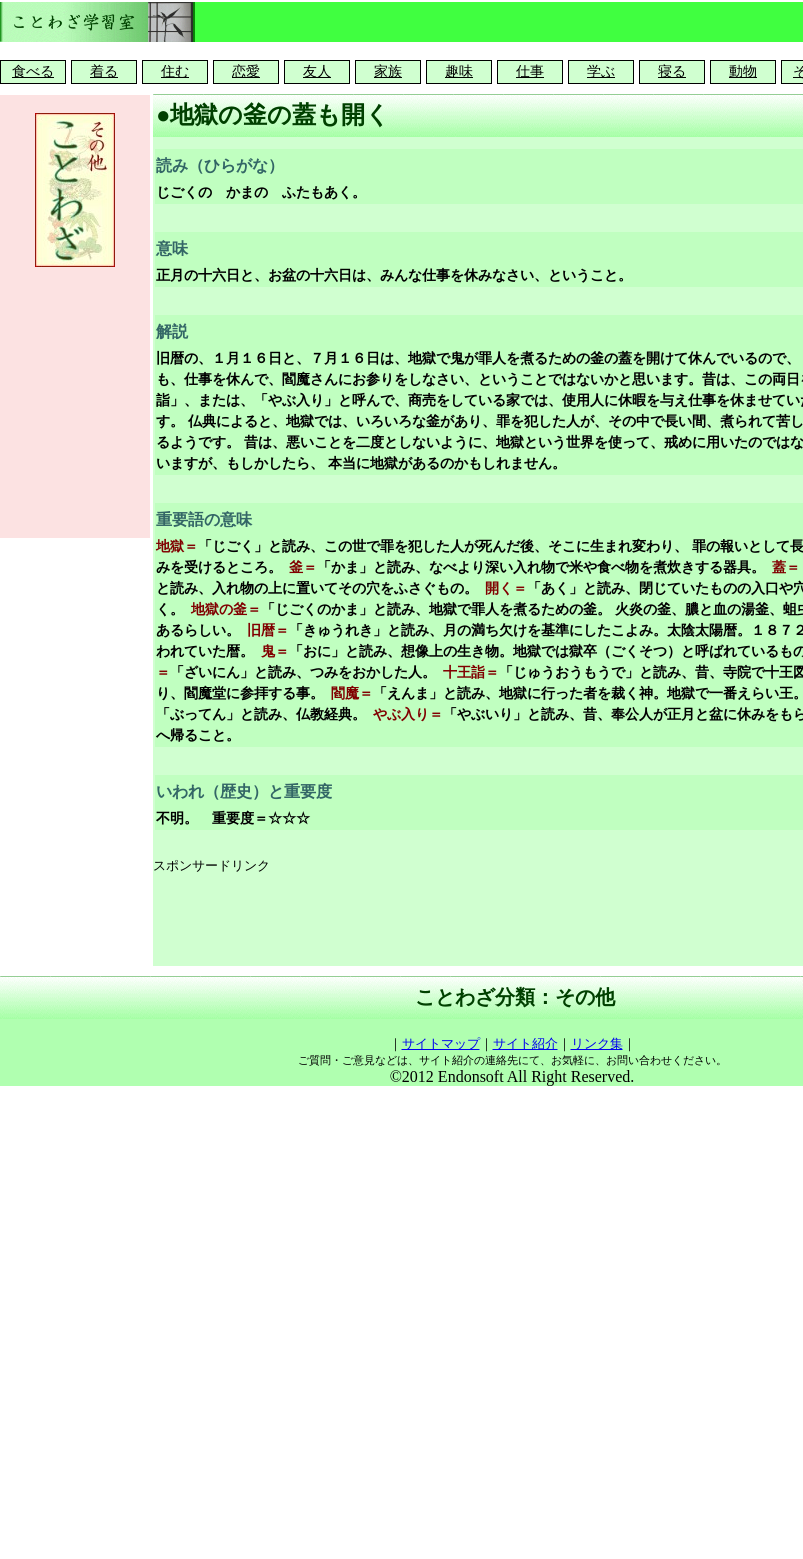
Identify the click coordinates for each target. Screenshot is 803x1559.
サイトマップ (441, 1043)
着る (104, 71)
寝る (672, 71)
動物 (743, 71)
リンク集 (597, 1043)
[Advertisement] (75, 400)
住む (175, 71)
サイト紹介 (525, 1043)
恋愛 (246, 71)
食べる (33, 71)
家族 (388, 71)
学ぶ (601, 71)
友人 (317, 71)
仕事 (530, 71)
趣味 (459, 71)
